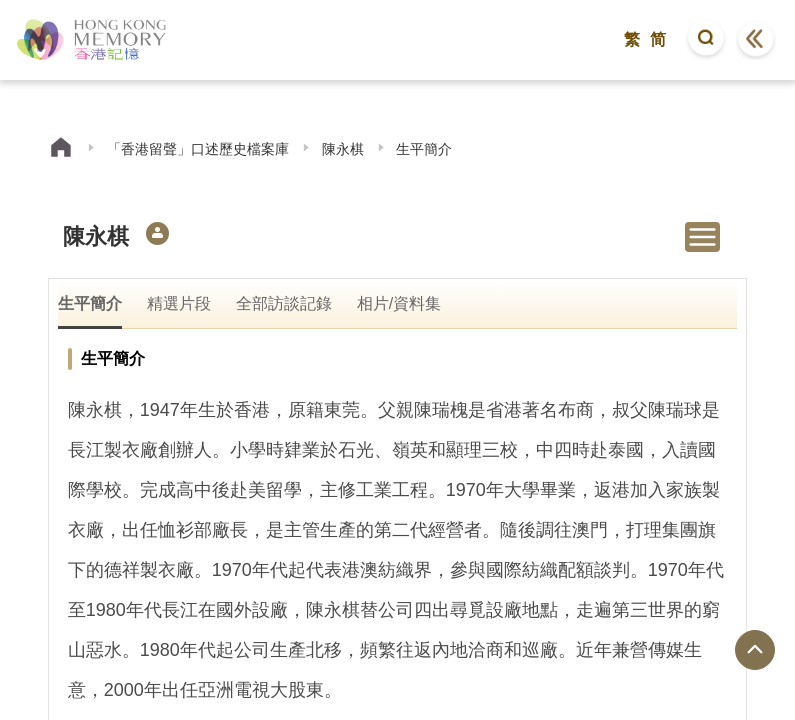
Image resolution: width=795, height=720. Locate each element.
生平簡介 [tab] (90, 303)
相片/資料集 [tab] (399, 303)
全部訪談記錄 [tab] (284, 303)
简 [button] (658, 39)
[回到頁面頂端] (755, 650)
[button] (706, 40)
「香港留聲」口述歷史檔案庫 (198, 149)
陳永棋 (343, 149)
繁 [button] (632, 39)
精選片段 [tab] (179, 303)
